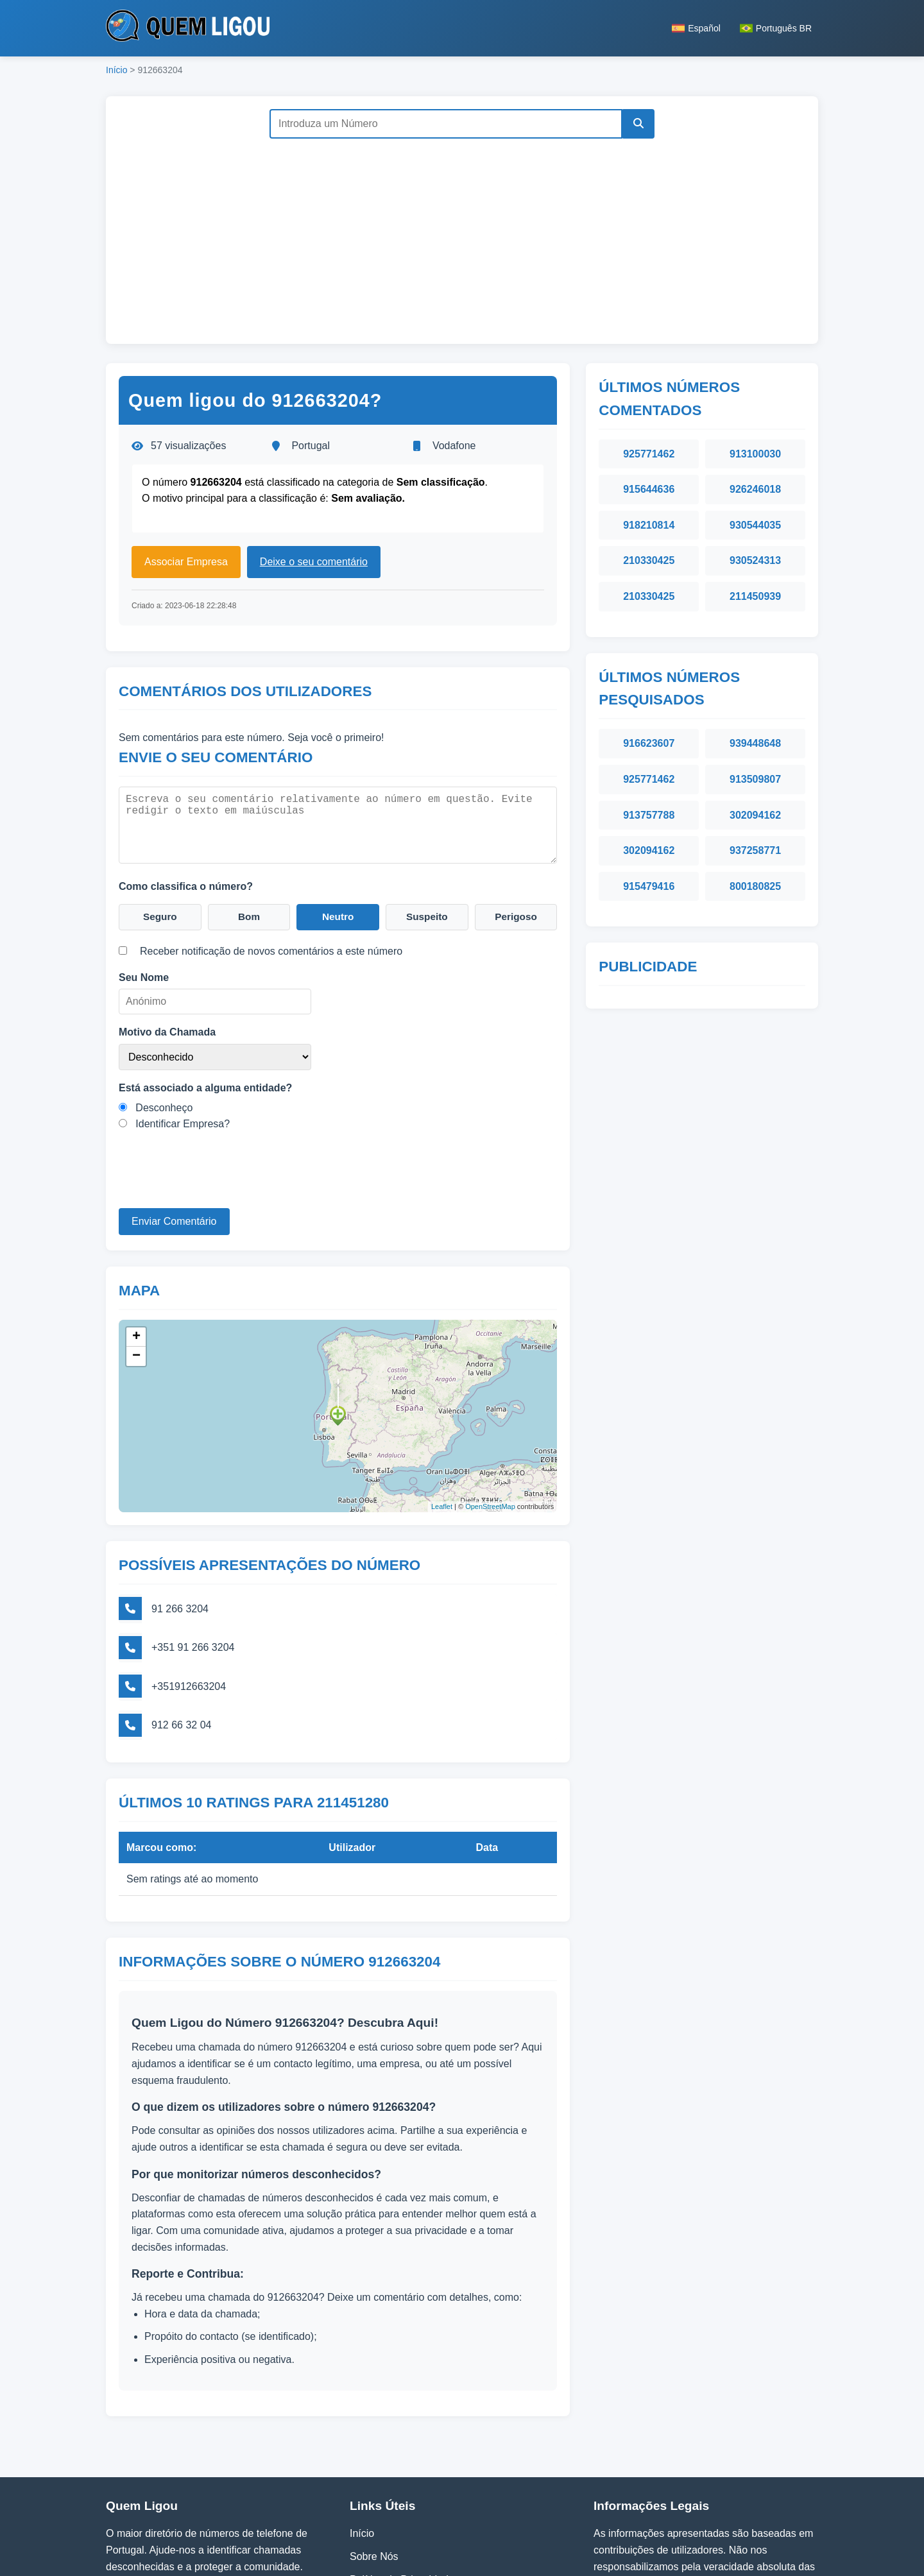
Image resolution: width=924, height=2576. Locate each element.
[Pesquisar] (636, 124)
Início (116, 70)
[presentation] (216, 1182)
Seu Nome (144, 976)
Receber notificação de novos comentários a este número (271, 950)
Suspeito (427, 915)
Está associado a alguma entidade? (205, 1087)
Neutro (338, 915)
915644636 (648, 489)
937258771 (755, 850)
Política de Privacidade (402, 2476)
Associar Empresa (186, 561)
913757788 (648, 815)
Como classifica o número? (186, 883)
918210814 (648, 525)
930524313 (755, 560)
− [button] (136, 1353)
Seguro (160, 915)
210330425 (648, 560)
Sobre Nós (374, 2453)
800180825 (755, 886)
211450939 (755, 596)
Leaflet (441, 1504)
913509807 (755, 779)
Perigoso (516, 915)
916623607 (648, 743)
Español (696, 28)
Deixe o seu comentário (314, 561)
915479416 (648, 886)
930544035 (755, 525)
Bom (249, 915)
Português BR (776, 28)
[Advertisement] (462, 235)
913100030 (755, 453)
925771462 (648, 453)
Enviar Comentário (174, 1220)
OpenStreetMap (490, 1504)
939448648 (755, 743)
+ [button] (136, 1333)
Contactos (373, 2499)
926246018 (755, 489)
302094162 (755, 815)
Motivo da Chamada (167, 1031)
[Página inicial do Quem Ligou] (188, 28)
